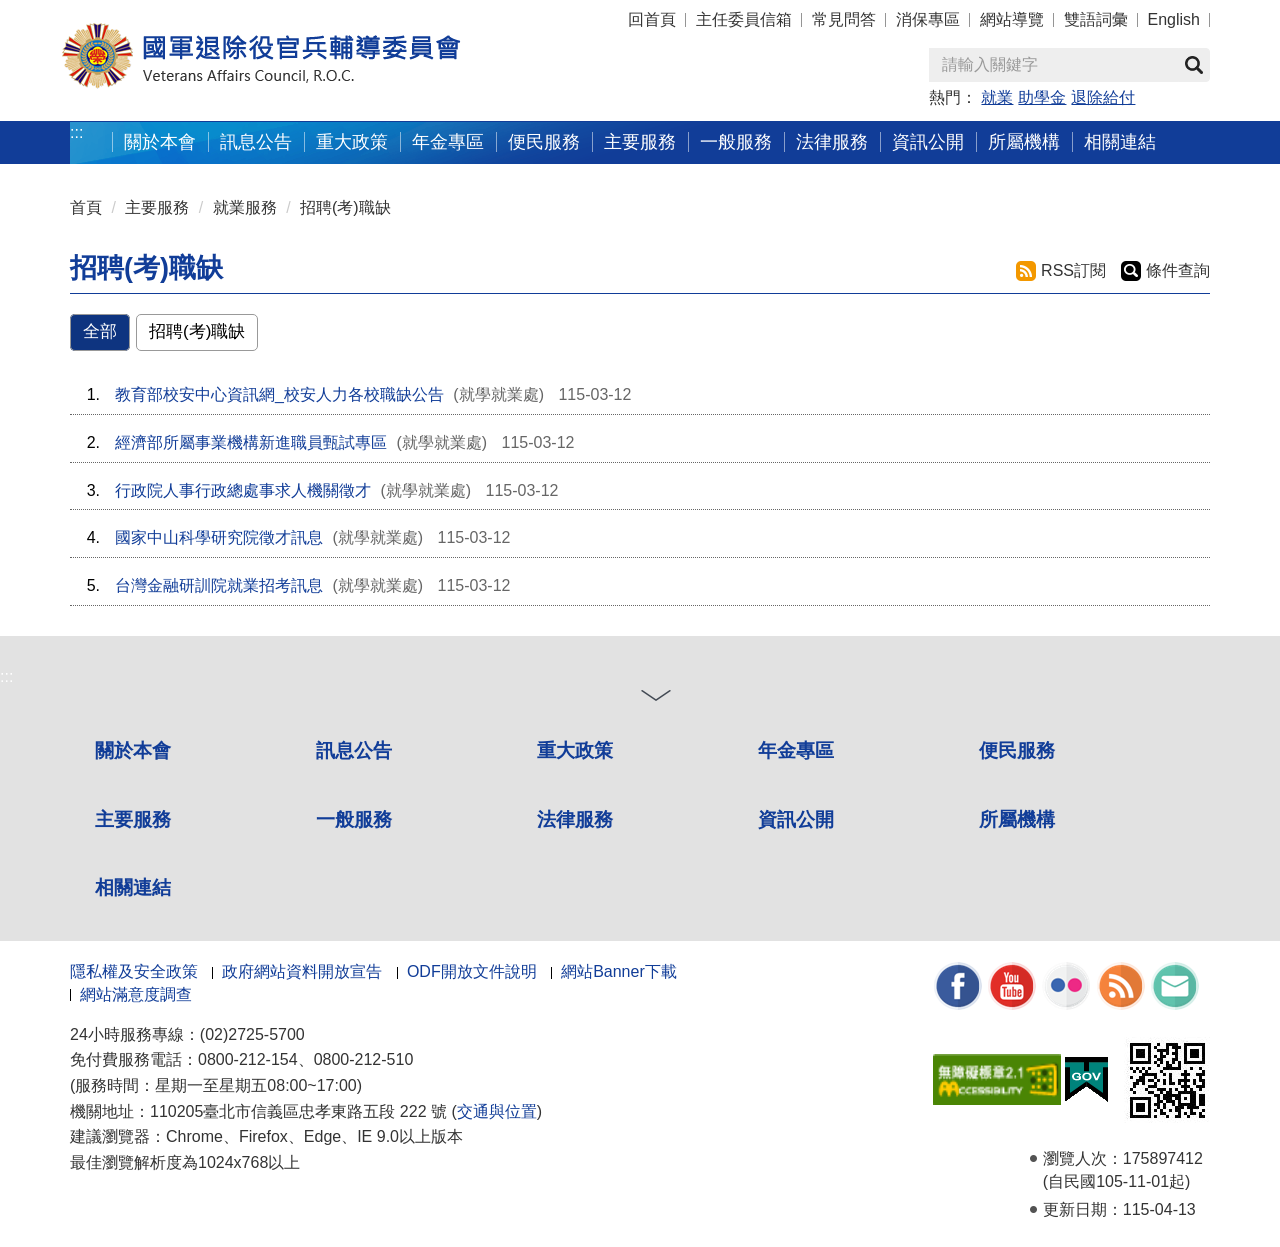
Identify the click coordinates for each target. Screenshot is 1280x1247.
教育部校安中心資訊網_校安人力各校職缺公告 (279, 394)
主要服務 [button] (640, 141)
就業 (997, 97)
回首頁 (652, 19)
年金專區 (448, 141)
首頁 (86, 207)
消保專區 (928, 19)
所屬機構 (1017, 819)
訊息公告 (354, 750)
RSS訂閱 (1073, 270)
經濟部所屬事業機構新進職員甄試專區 (251, 442)
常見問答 (844, 19)
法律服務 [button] (832, 141)
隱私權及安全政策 (134, 971)
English (1174, 19)
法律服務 (575, 819)
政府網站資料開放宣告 (302, 971)
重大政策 (352, 141)
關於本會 (133, 750)
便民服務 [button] (544, 141)
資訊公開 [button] (928, 141)
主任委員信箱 (744, 19)
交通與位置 (497, 1111)
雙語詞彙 (1096, 19)
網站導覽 (1012, 19)
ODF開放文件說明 (472, 971)
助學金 (1042, 97)
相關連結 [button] (1120, 141)
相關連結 (133, 887)
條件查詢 (1178, 270)
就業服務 (245, 207)
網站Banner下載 (619, 971)
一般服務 (354, 819)
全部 (100, 331)
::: (76, 132)
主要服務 (157, 207)
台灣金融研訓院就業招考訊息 (219, 585)
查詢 (1194, 65)
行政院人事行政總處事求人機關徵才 (243, 490)
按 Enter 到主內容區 (90, 13)
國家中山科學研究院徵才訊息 (219, 537)
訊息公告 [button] (256, 141)
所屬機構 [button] (1024, 141)
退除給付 (1103, 97)
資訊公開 (796, 819)
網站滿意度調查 (136, 994)
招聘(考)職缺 (345, 207)
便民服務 (1017, 750)
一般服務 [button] (736, 141)
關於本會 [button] (160, 141)
